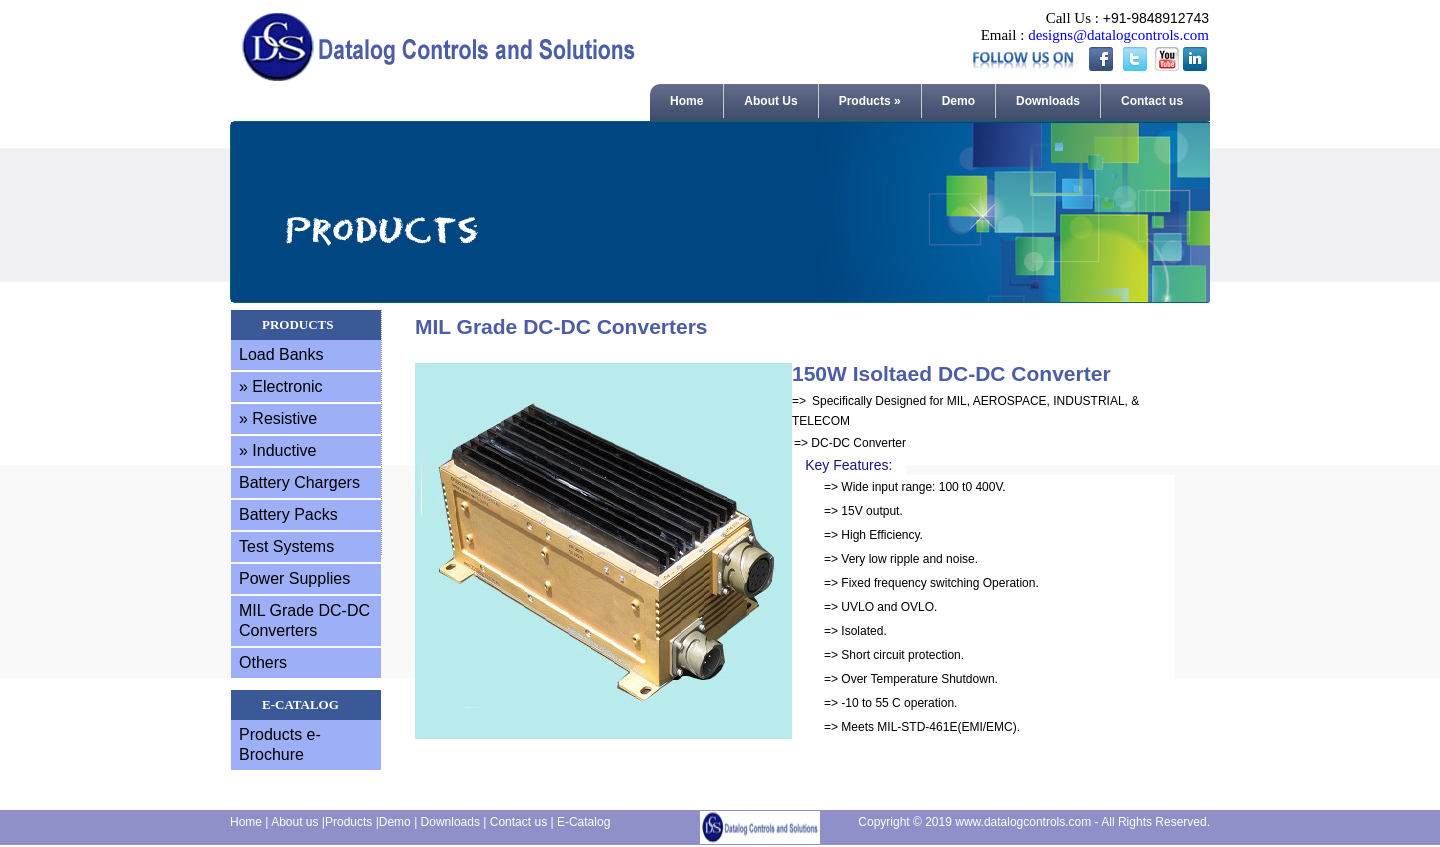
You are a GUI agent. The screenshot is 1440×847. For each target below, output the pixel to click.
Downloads (1048, 101)
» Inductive (277, 450)
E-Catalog (583, 822)
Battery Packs (288, 514)
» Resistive (278, 418)
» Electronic (281, 386)
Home (686, 101)
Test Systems (286, 546)
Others (263, 662)
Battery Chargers (299, 482)
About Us (770, 101)
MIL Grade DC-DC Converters (304, 620)
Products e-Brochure (280, 744)
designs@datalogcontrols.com (1118, 35)
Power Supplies (294, 578)
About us (294, 822)
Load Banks (281, 354)
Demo (958, 101)
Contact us (1152, 101)
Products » (870, 101)
